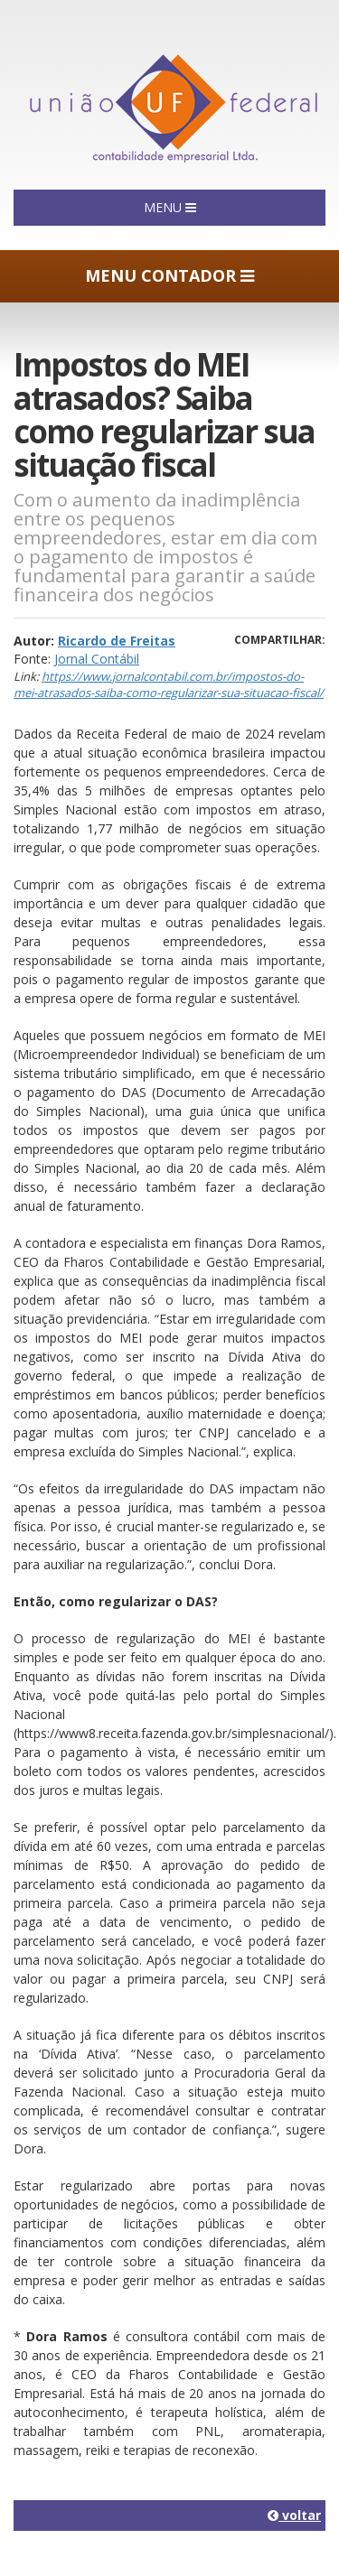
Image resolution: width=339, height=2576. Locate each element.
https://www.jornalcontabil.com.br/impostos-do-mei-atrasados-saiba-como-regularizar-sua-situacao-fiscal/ (169, 685)
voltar (294, 2515)
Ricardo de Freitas (116, 640)
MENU (170, 207)
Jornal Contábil (96, 658)
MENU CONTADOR (169, 275)
